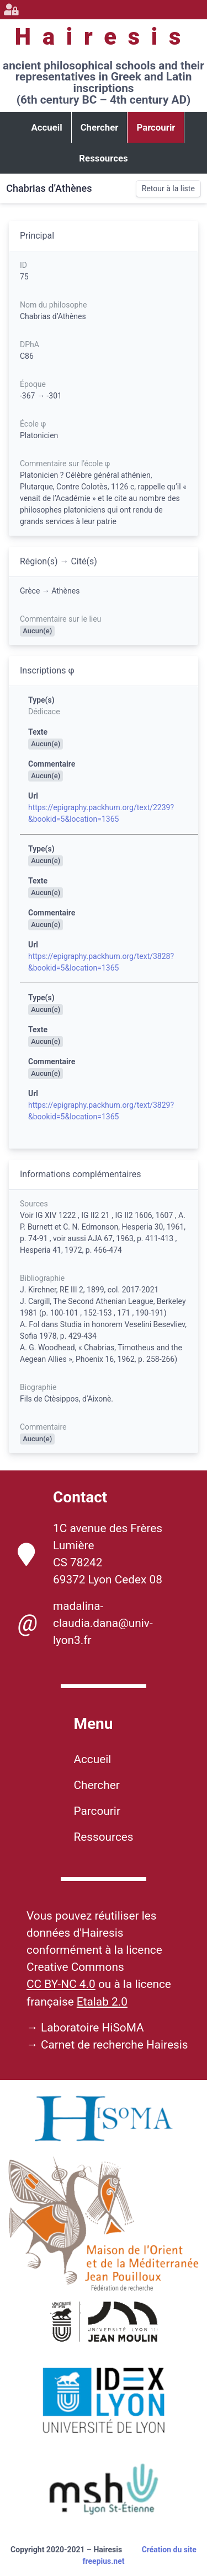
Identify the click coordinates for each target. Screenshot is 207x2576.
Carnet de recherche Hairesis (114, 2044)
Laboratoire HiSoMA (92, 2027)
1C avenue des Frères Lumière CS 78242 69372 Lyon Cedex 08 (90, 1554)
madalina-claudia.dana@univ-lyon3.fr (85, 1623)
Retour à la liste (168, 188)
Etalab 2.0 (102, 2001)
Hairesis (103, 36)
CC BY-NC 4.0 (60, 1984)
